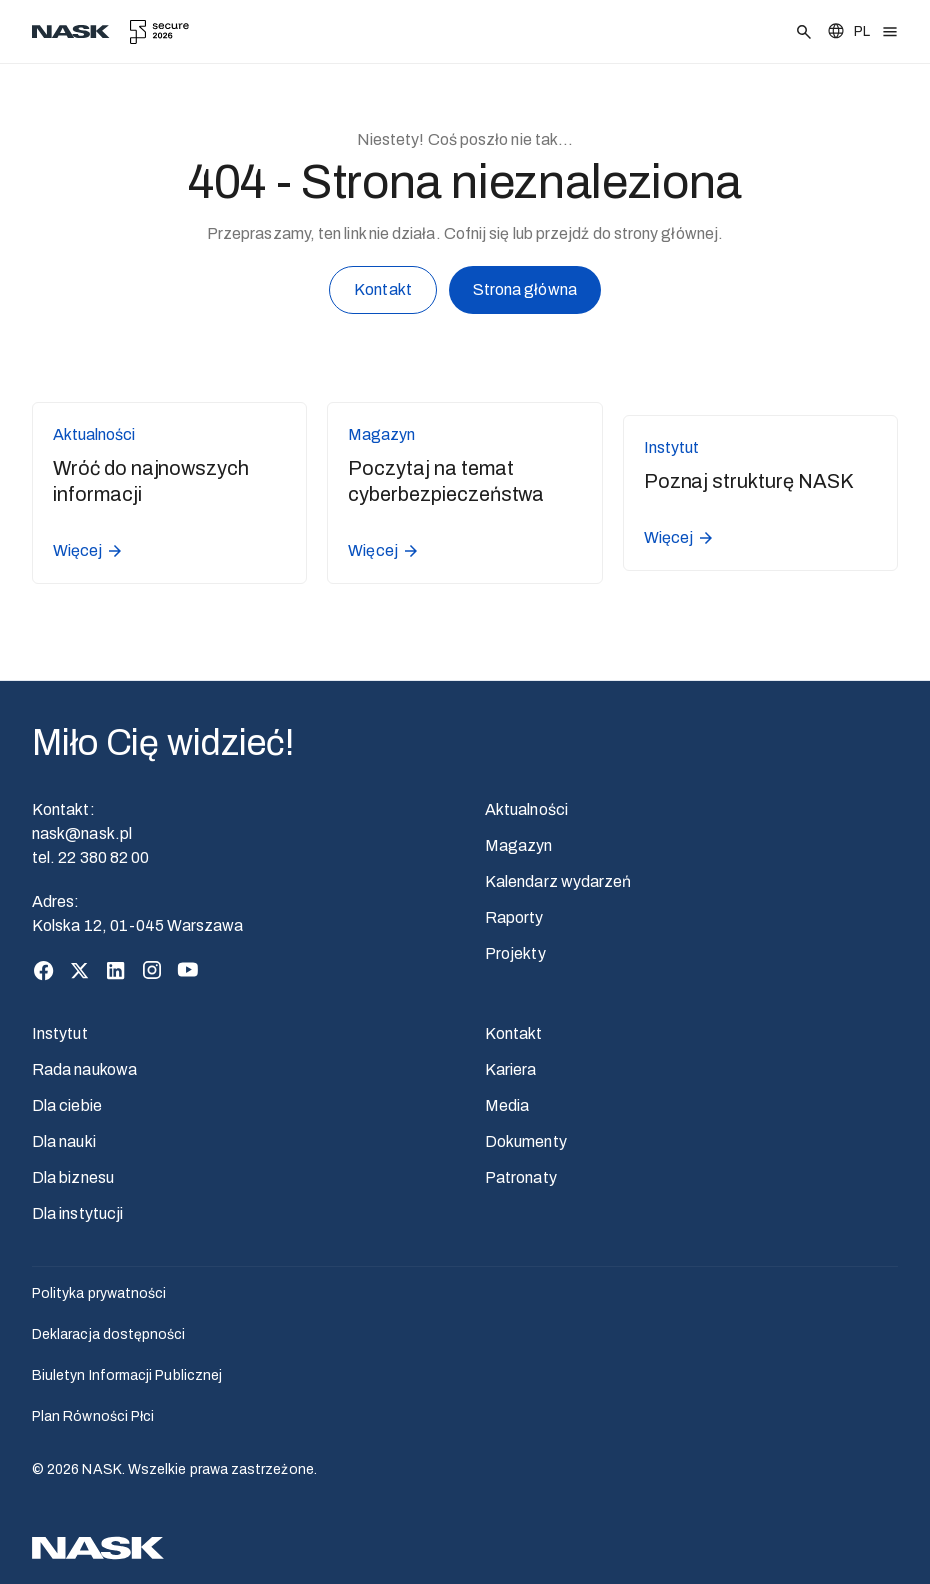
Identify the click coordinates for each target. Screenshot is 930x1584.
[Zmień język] (848, 31)
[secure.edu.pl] (159, 32)
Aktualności (526, 809)
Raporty (514, 917)
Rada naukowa (84, 1069)
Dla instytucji (77, 1213)
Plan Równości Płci (93, 1416)
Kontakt (383, 293)
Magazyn (519, 845)
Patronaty (521, 1177)
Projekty (515, 953)
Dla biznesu (73, 1177)
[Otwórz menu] (890, 32)
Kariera (511, 1069)
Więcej (88, 551)
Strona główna (525, 293)
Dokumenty (526, 1141)
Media (507, 1105)
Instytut (60, 1033)
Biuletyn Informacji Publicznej (127, 1375)
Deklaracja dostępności (109, 1334)
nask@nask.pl (82, 833)
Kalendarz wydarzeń (558, 881)
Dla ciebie (67, 1105)
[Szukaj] (804, 32)
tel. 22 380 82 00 (90, 857)
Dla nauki (64, 1141)
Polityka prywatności (99, 1293)
